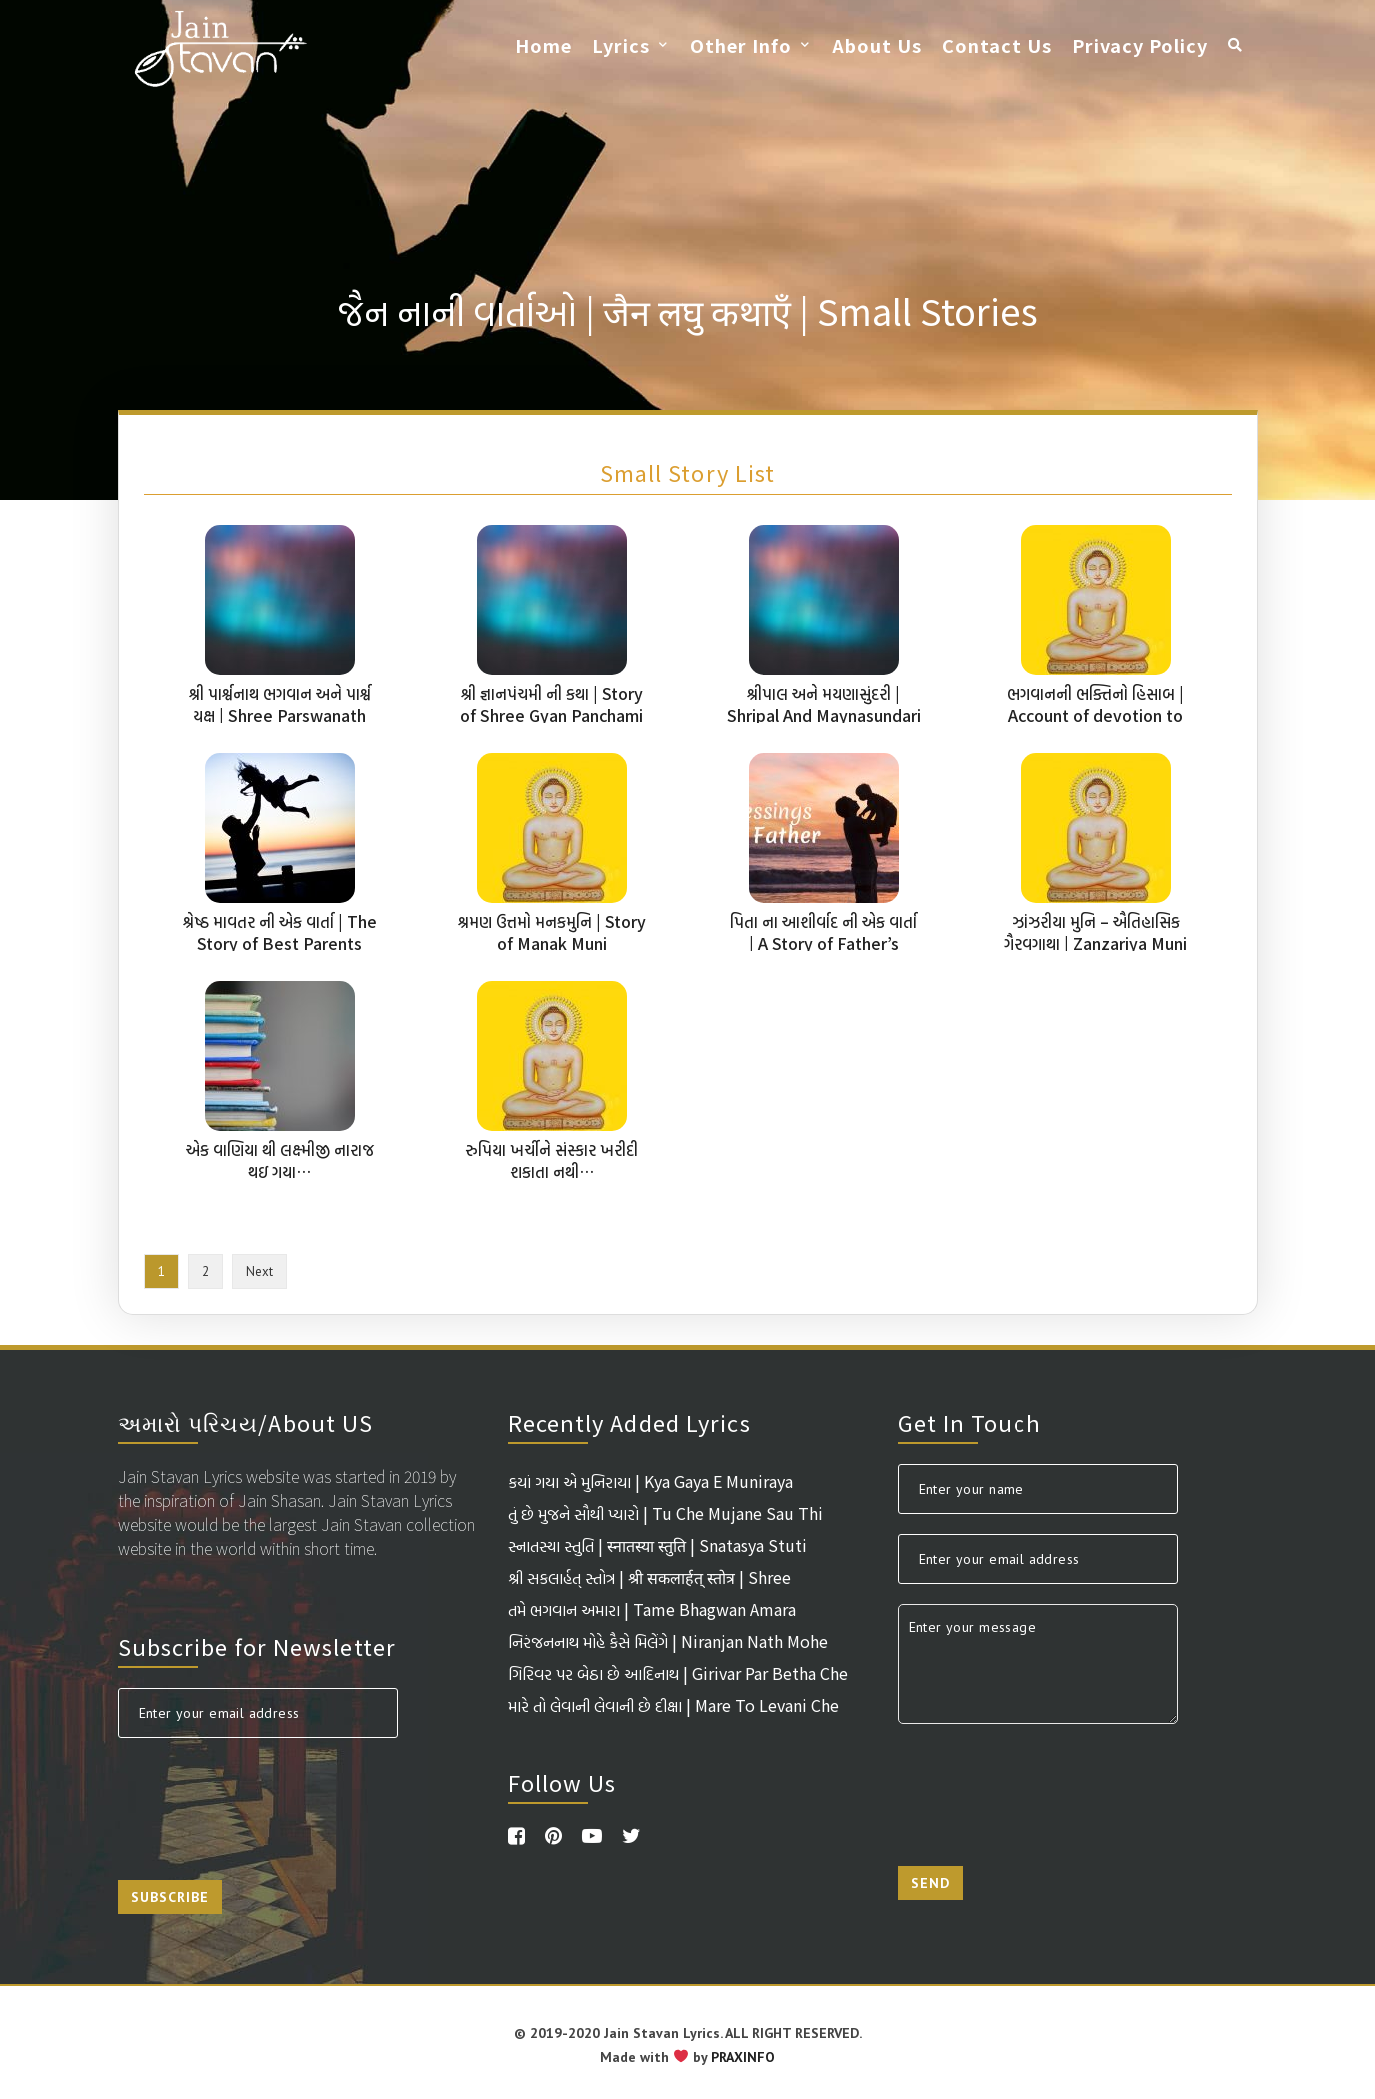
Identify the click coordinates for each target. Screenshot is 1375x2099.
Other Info (741, 45)
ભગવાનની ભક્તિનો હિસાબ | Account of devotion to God (1095, 715)
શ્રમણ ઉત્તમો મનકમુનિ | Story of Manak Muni (552, 932)
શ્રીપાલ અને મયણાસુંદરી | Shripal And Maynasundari (824, 704)
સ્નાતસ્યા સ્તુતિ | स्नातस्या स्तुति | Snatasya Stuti (657, 1545)
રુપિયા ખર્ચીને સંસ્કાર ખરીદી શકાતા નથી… (551, 1160)
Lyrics (621, 45)
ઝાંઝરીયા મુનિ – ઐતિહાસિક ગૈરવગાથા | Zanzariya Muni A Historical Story (1095, 943)
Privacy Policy (1140, 45)
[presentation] (270, 1797)
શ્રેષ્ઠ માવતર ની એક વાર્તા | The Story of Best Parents (280, 932)
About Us (877, 45)
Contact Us (997, 45)
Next (259, 1271)
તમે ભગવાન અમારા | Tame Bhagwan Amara (652, 1609)
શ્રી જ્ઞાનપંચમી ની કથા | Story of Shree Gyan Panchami (551, 704)
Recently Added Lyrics (629, 1422)
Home (543, 45)
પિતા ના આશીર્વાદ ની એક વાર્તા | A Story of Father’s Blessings (823, 943)
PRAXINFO (743, 2057)
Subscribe (170, 1897)
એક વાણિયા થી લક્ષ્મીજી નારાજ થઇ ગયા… (280, 1160)
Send (930, 1883)
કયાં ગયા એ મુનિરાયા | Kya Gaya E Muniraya (650, 1481)
